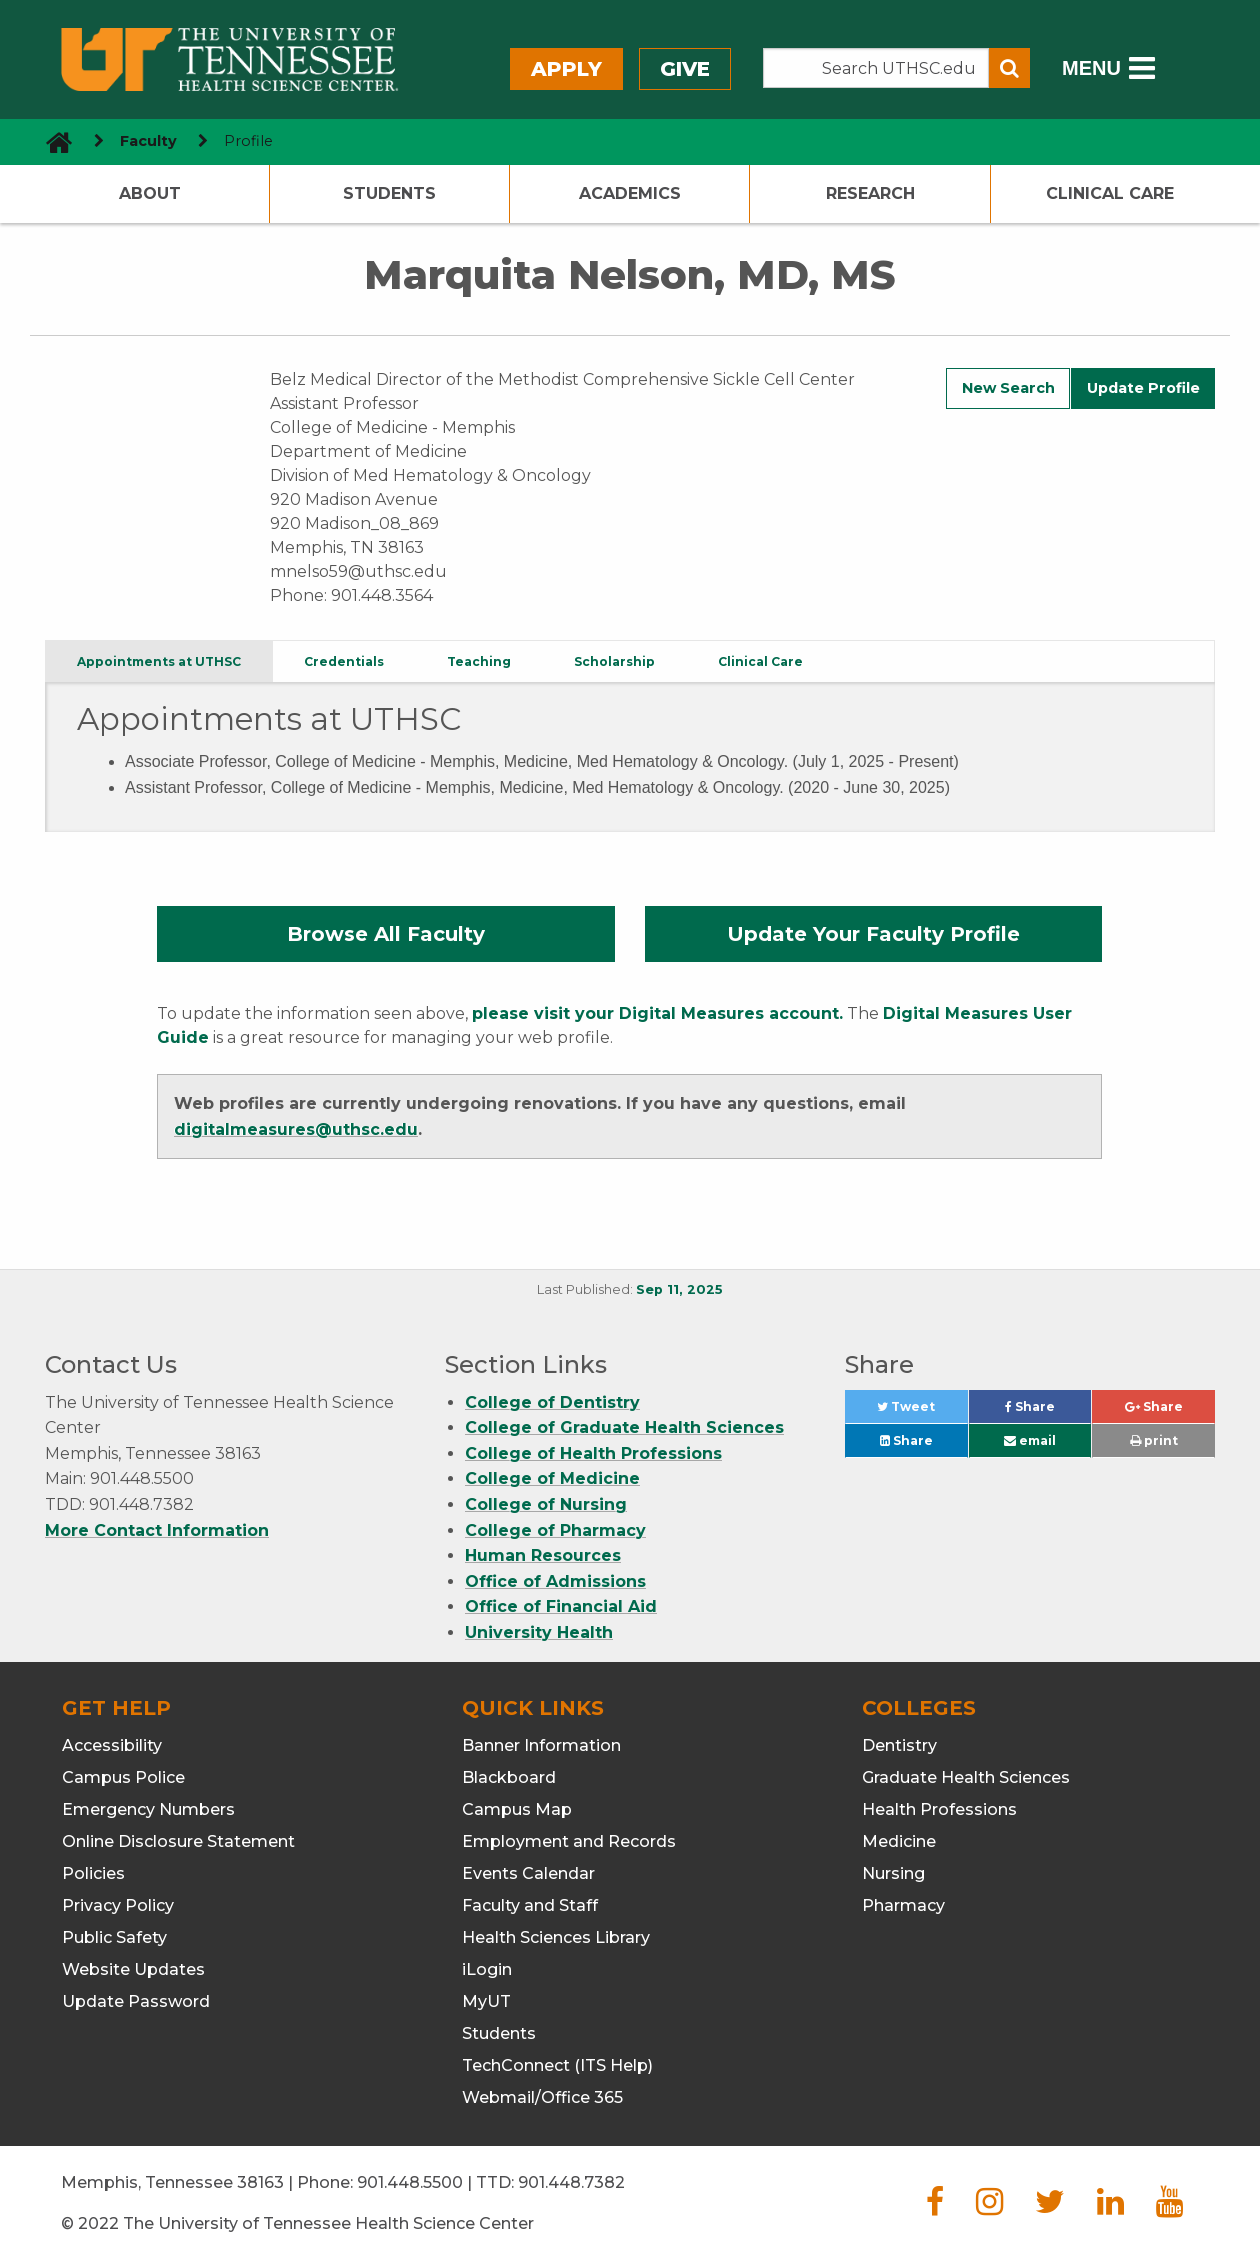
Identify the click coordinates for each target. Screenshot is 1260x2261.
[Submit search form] (1009, 68)
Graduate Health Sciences (966, 1777)
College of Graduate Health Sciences (624, 1427)
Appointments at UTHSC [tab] (159, 661)
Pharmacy (903, 1905)
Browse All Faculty (386, 934)
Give (685, 69)
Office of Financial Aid (561, 1606)
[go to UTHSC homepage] (51, 141)
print (1154, 1440)
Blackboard (509, 1777)
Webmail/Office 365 (542, 2097)
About (150, 193)
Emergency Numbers (148, 1809)
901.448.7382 (571, 2182)
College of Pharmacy (555, 1530)
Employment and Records (569, 1841)
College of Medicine (552, 1478)
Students (389, 193)
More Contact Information (157, 1530)
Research (870, 193)
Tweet (922, 1411)
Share (1048, 1411)
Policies (93, 1873)
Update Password (136, 2001)
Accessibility (112, 1745)
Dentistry (899, 1745)
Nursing (893, 1873)
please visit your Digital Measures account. (657, 1013)
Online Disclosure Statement (178, 1841)
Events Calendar (528, 1873)
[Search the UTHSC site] (876, 68)
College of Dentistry (552, 1402)
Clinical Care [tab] (760, 661)
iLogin (487, 1969)
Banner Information (541, 1745)
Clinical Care (1110, 193)
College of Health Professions (593, 1453)
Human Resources (543, 1555)
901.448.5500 (410, 2182)
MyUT (486, 2001)
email (1030, 1440)
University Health (539, 1632)
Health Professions (939, 1809)
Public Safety (114, 1937)
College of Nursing (546, 1504)
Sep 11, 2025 (679, 1289)
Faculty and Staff (530, 1905)
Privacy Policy (118, 1905)
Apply (566, 69)
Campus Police (123, 1777)
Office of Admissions (555, 1581)
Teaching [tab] (479, 661)
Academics (630, 193)
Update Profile (1143, 388)
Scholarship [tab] (614, 661)
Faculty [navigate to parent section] (148, 141)
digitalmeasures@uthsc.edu (296, 1129)
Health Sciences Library (556, 1937)
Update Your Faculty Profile (873, 934)
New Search (1008, 388)
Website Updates (133, 1969)
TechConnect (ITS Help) (557, 2065)
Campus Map (517, 1809)
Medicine (899, 1841)
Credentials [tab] (344, 661)
